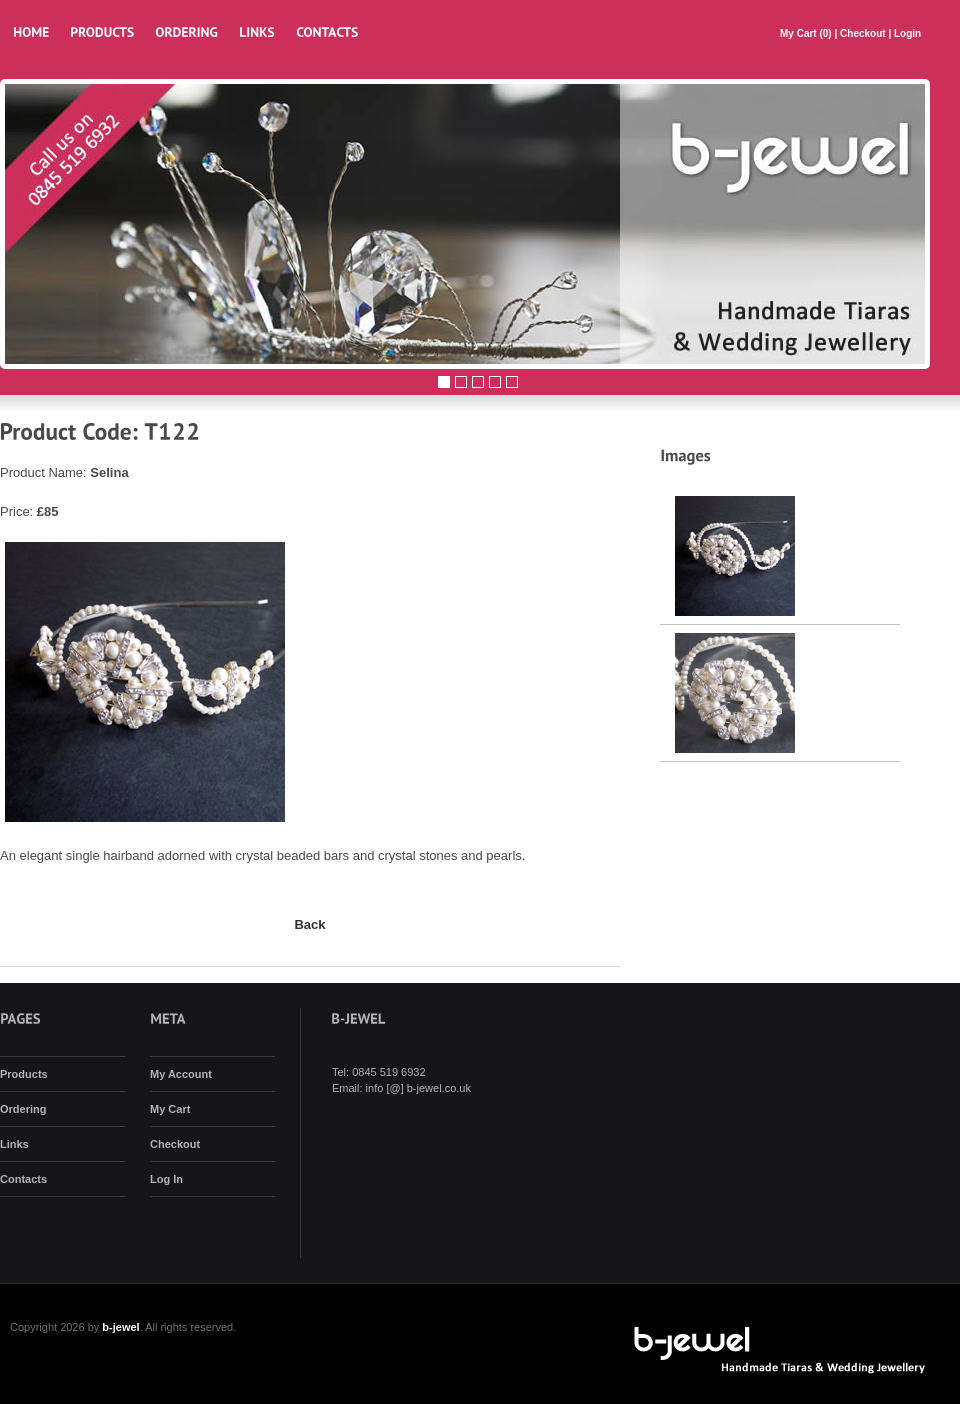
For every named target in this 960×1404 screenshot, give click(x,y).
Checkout (863, 33)
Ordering (23, 1109)
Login (907, 33)
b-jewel (120, 1327)
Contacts (23, 1179)
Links (14, 1144)
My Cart (799, 33)
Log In (166, 1179)
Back (309, 924)
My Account (181, 1074)
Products (24, 1074)
